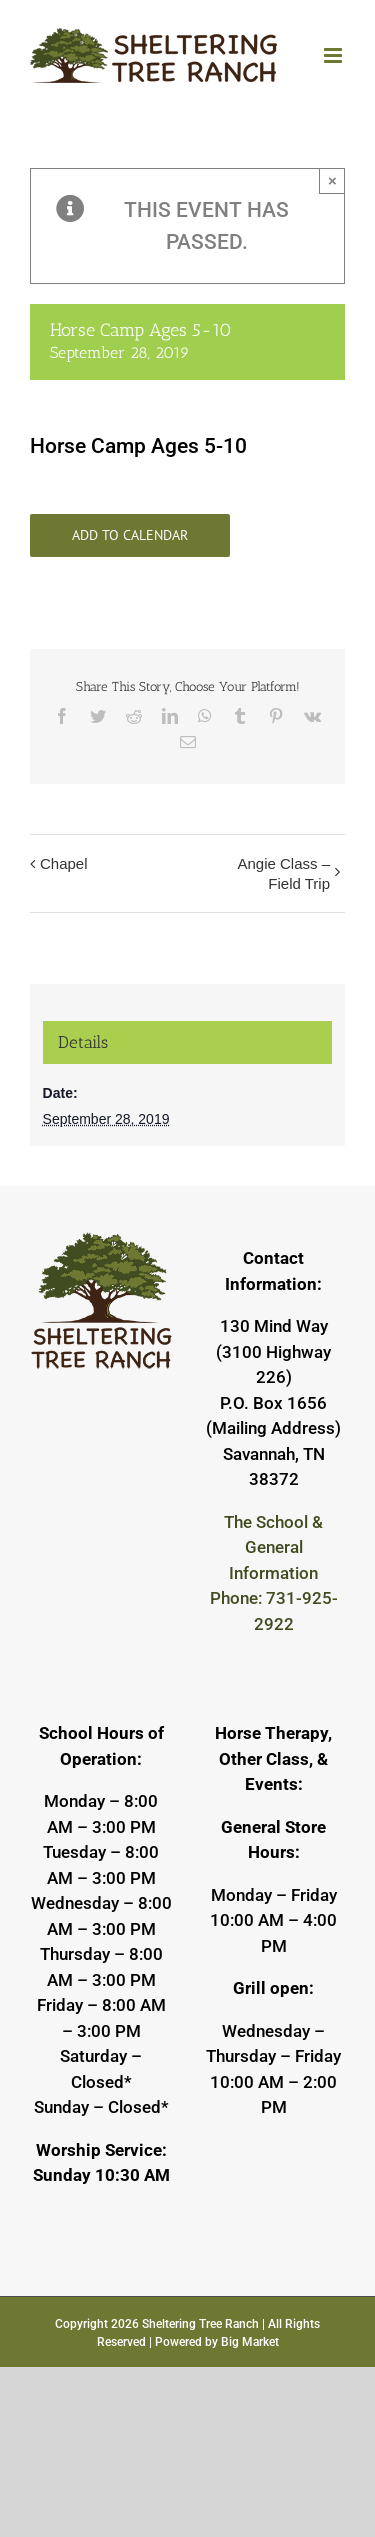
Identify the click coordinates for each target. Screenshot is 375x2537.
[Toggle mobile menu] (334, 55)
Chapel (64, 863)
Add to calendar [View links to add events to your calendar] (130, 535)
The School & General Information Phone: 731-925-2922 (274, 1573)
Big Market (250, 2342)
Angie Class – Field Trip (283, 873)
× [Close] (332, 180)
